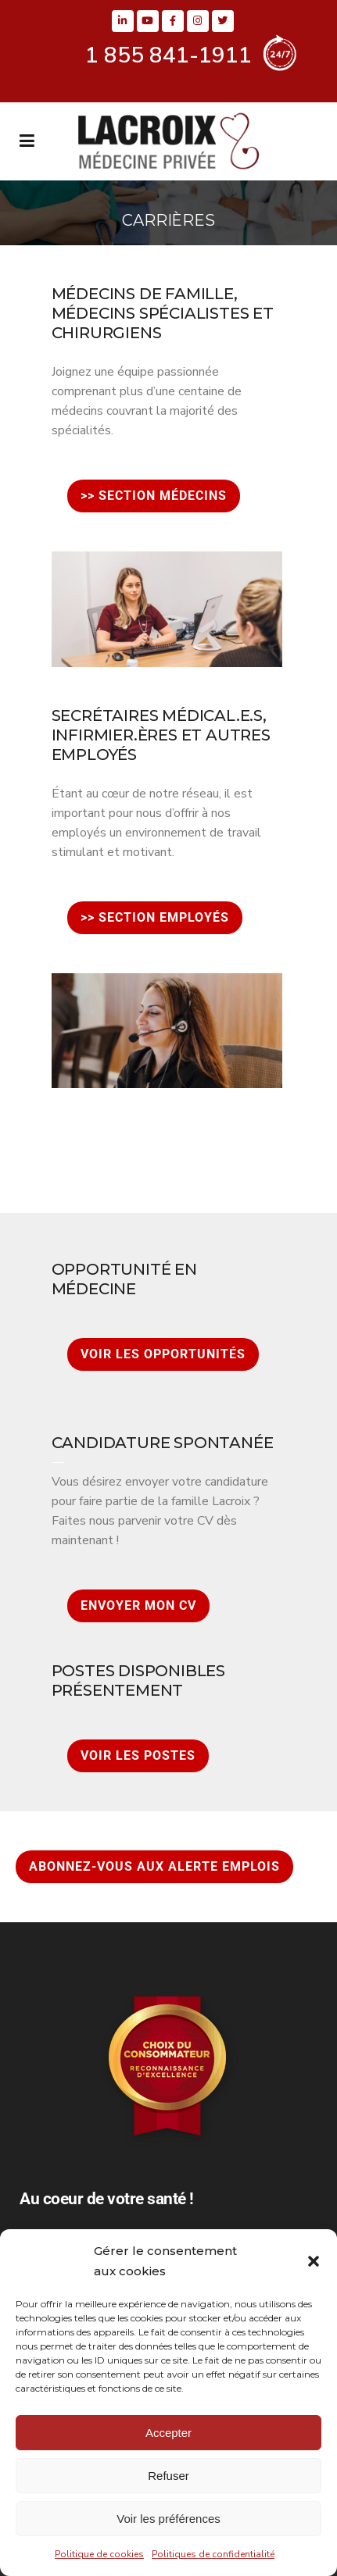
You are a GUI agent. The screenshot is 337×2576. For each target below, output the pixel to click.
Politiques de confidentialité (213, 2554)
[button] (313, 2261)
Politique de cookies (99, 2554)
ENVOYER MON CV (138, 1605)
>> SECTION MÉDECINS (154, 495)
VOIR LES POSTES (138, 1755)
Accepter (168, 2432)
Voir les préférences (168, 2518)
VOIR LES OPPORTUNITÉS (163, 1354)
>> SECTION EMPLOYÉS (155, 917)
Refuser (168, 2475)
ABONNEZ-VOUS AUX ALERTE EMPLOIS (154, 1866)
